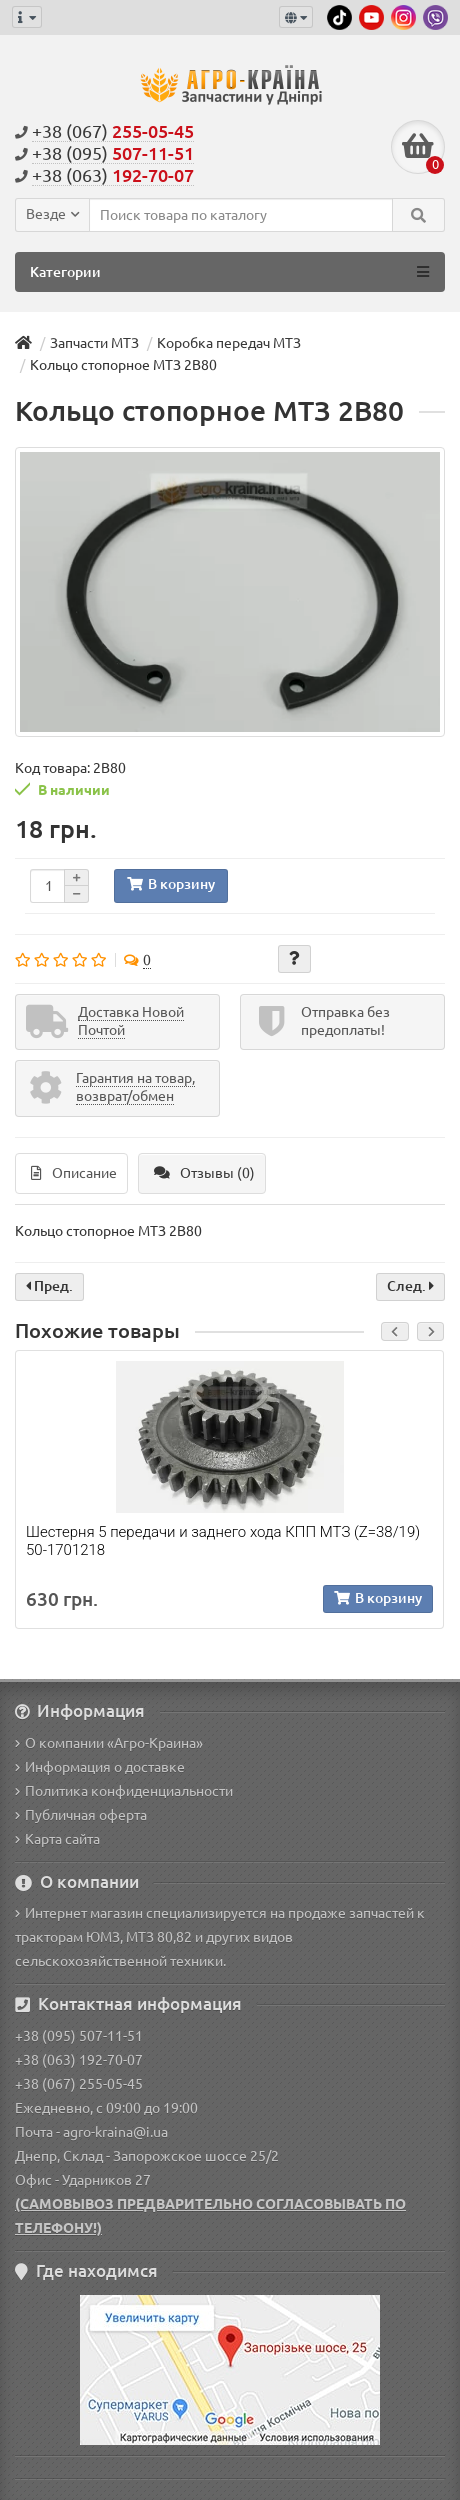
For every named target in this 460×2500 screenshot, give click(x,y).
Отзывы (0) (204, 1173)
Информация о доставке (100, 1767)
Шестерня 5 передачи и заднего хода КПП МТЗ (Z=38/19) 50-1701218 (223, 1541)
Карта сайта (57, 1839)
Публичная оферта (81, 1815)
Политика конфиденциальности (124, 1791)
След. (410, 1286)
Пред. (49, 1286)
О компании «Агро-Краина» (109, 1743)
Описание (74, 1173)
